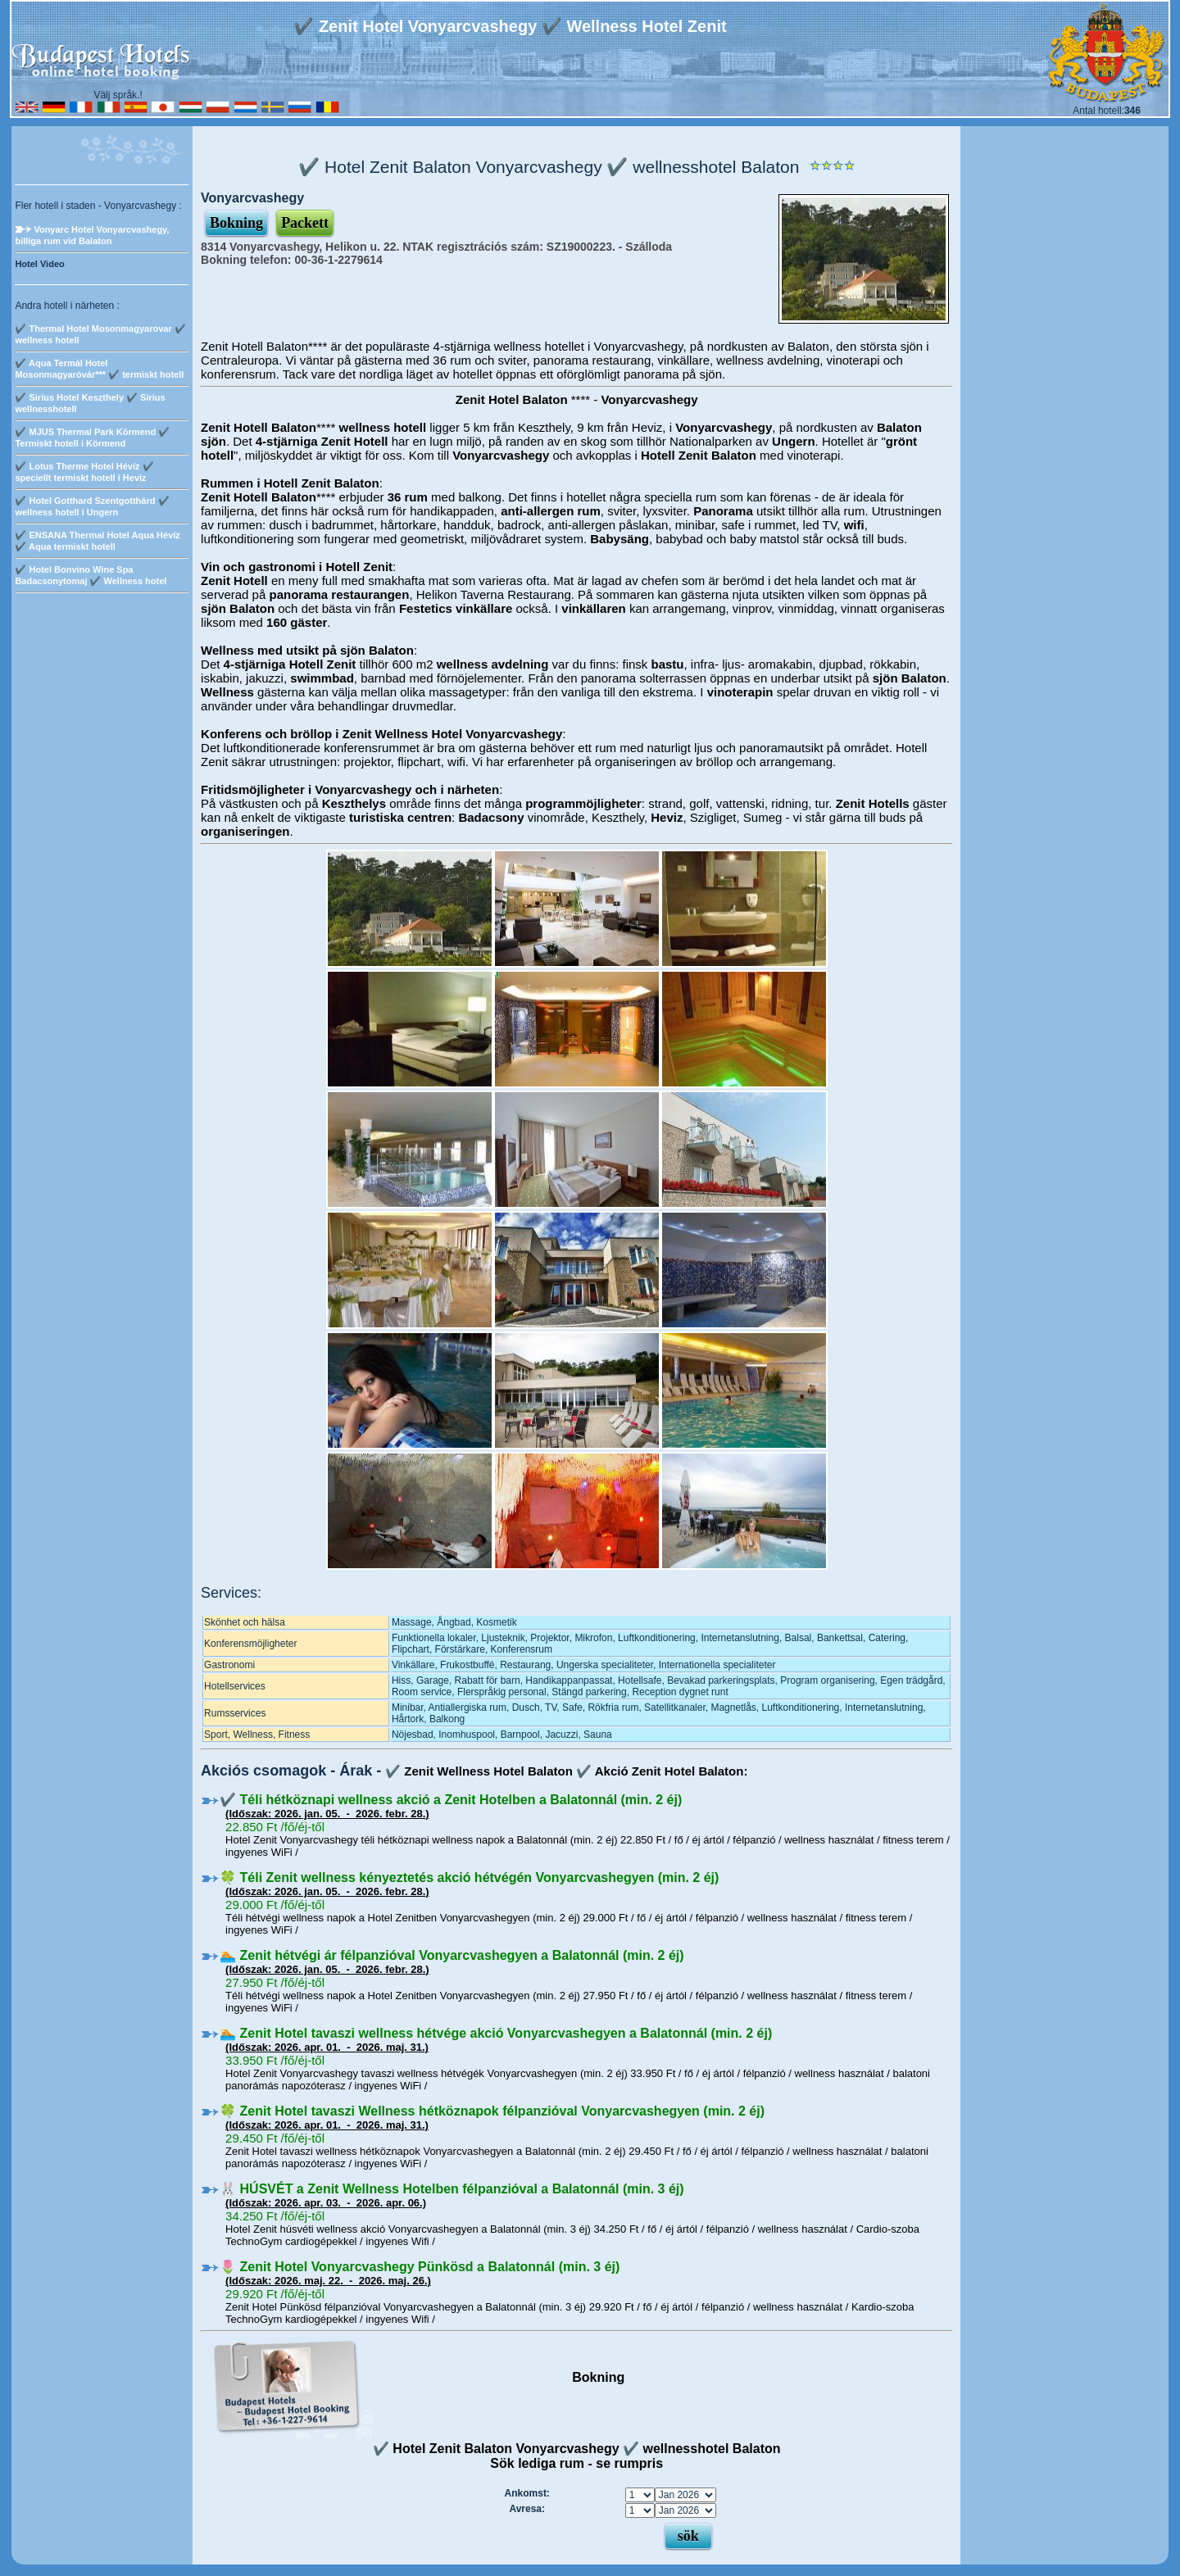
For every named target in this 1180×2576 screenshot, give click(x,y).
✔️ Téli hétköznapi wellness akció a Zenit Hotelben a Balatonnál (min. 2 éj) (451, 1800)
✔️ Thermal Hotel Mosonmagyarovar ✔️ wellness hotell (100, 334)
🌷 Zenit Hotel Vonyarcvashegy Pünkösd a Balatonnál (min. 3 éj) (420, 2267)
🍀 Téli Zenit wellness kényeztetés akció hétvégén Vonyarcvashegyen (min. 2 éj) (469, 1877)
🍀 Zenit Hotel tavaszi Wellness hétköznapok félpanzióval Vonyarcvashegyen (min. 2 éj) (492, 2111)
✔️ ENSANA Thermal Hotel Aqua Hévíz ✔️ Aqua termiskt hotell (97, 540)
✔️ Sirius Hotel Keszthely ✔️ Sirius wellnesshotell (90, 403)
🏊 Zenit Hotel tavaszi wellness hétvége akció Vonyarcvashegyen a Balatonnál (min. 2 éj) (496, 2033)
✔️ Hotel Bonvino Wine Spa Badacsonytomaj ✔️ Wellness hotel (90, 575)
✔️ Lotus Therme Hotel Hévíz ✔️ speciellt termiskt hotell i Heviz (84, 472)
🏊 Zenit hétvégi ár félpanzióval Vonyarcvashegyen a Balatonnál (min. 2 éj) (452, 1955)
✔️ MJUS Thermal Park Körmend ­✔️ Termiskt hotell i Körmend (92, 437)
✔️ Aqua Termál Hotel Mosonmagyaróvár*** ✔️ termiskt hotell (99, 368)
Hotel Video (39, 264)
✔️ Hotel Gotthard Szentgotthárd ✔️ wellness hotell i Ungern (92, 506)
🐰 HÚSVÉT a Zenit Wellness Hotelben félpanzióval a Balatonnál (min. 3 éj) (451, 2189)
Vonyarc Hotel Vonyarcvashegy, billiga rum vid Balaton (92, 235)
